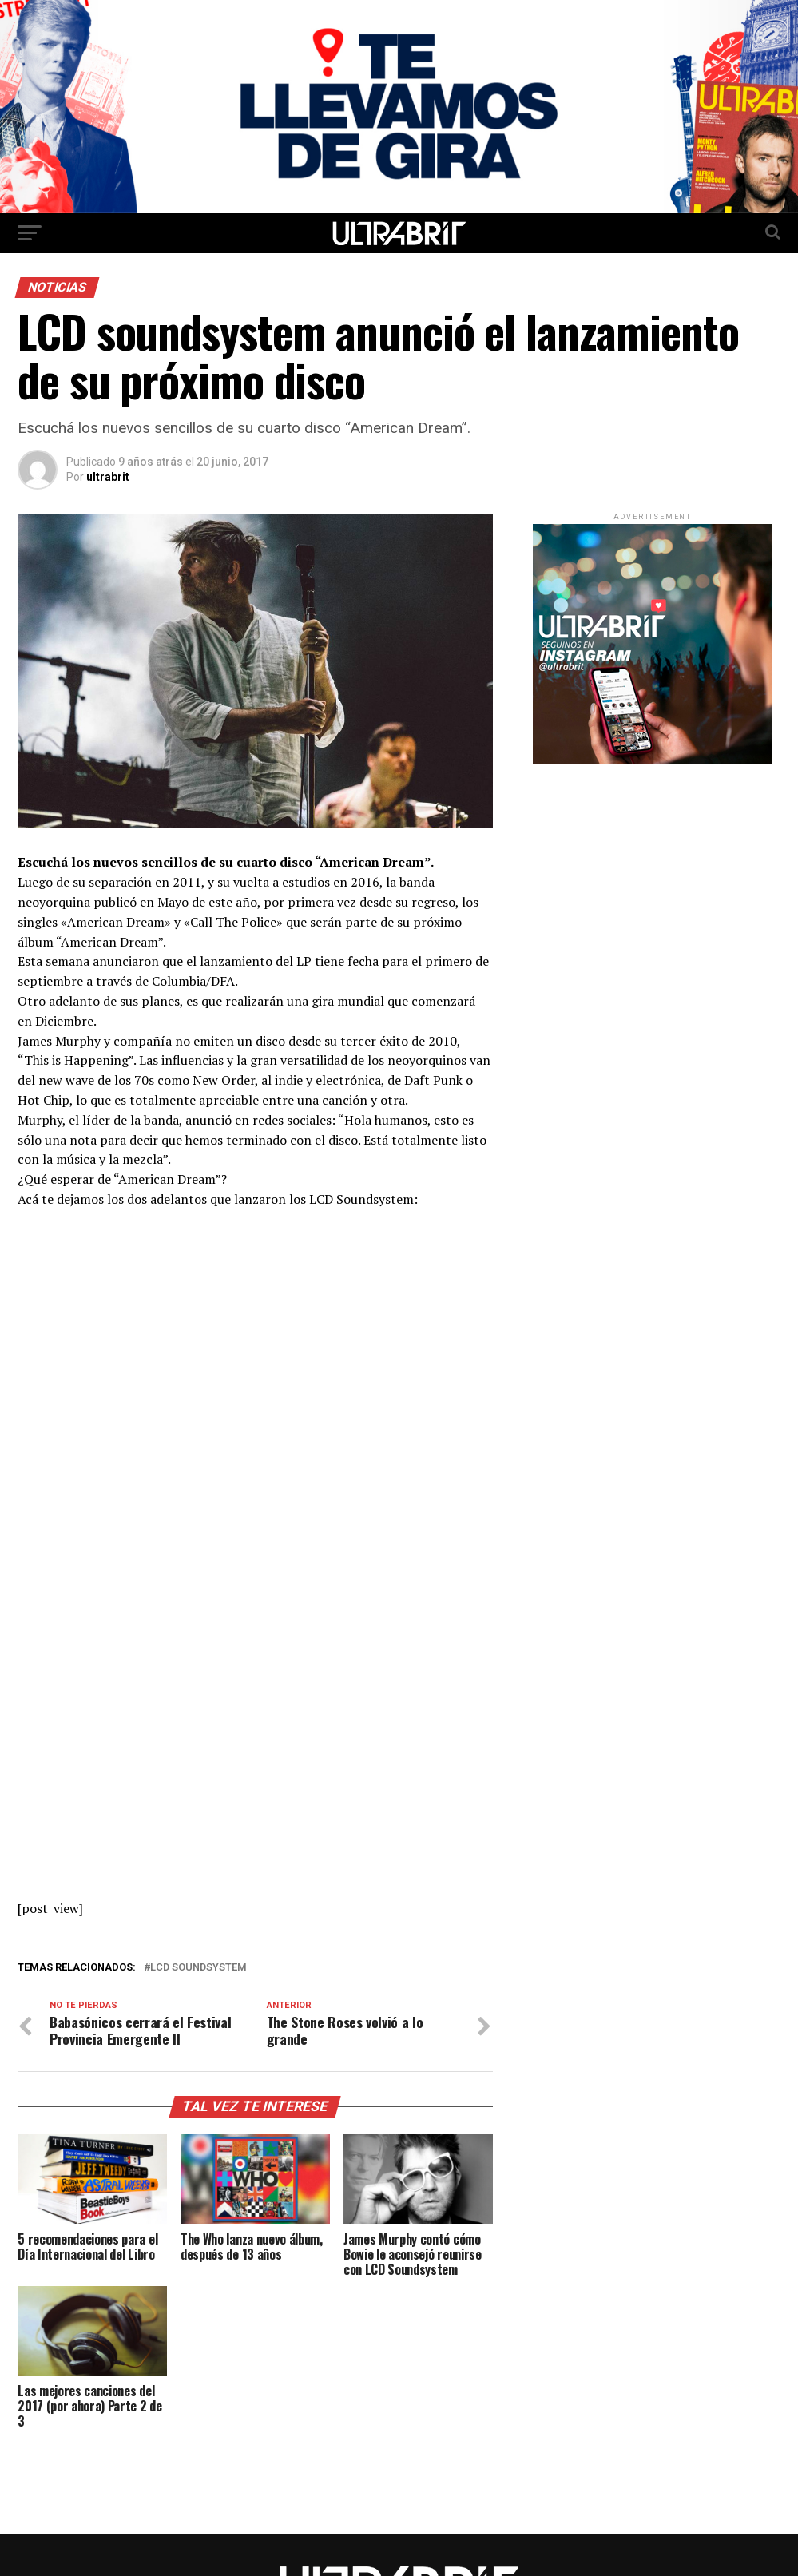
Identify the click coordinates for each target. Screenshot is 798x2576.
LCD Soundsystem (198, 1968)
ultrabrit (107, 476)
